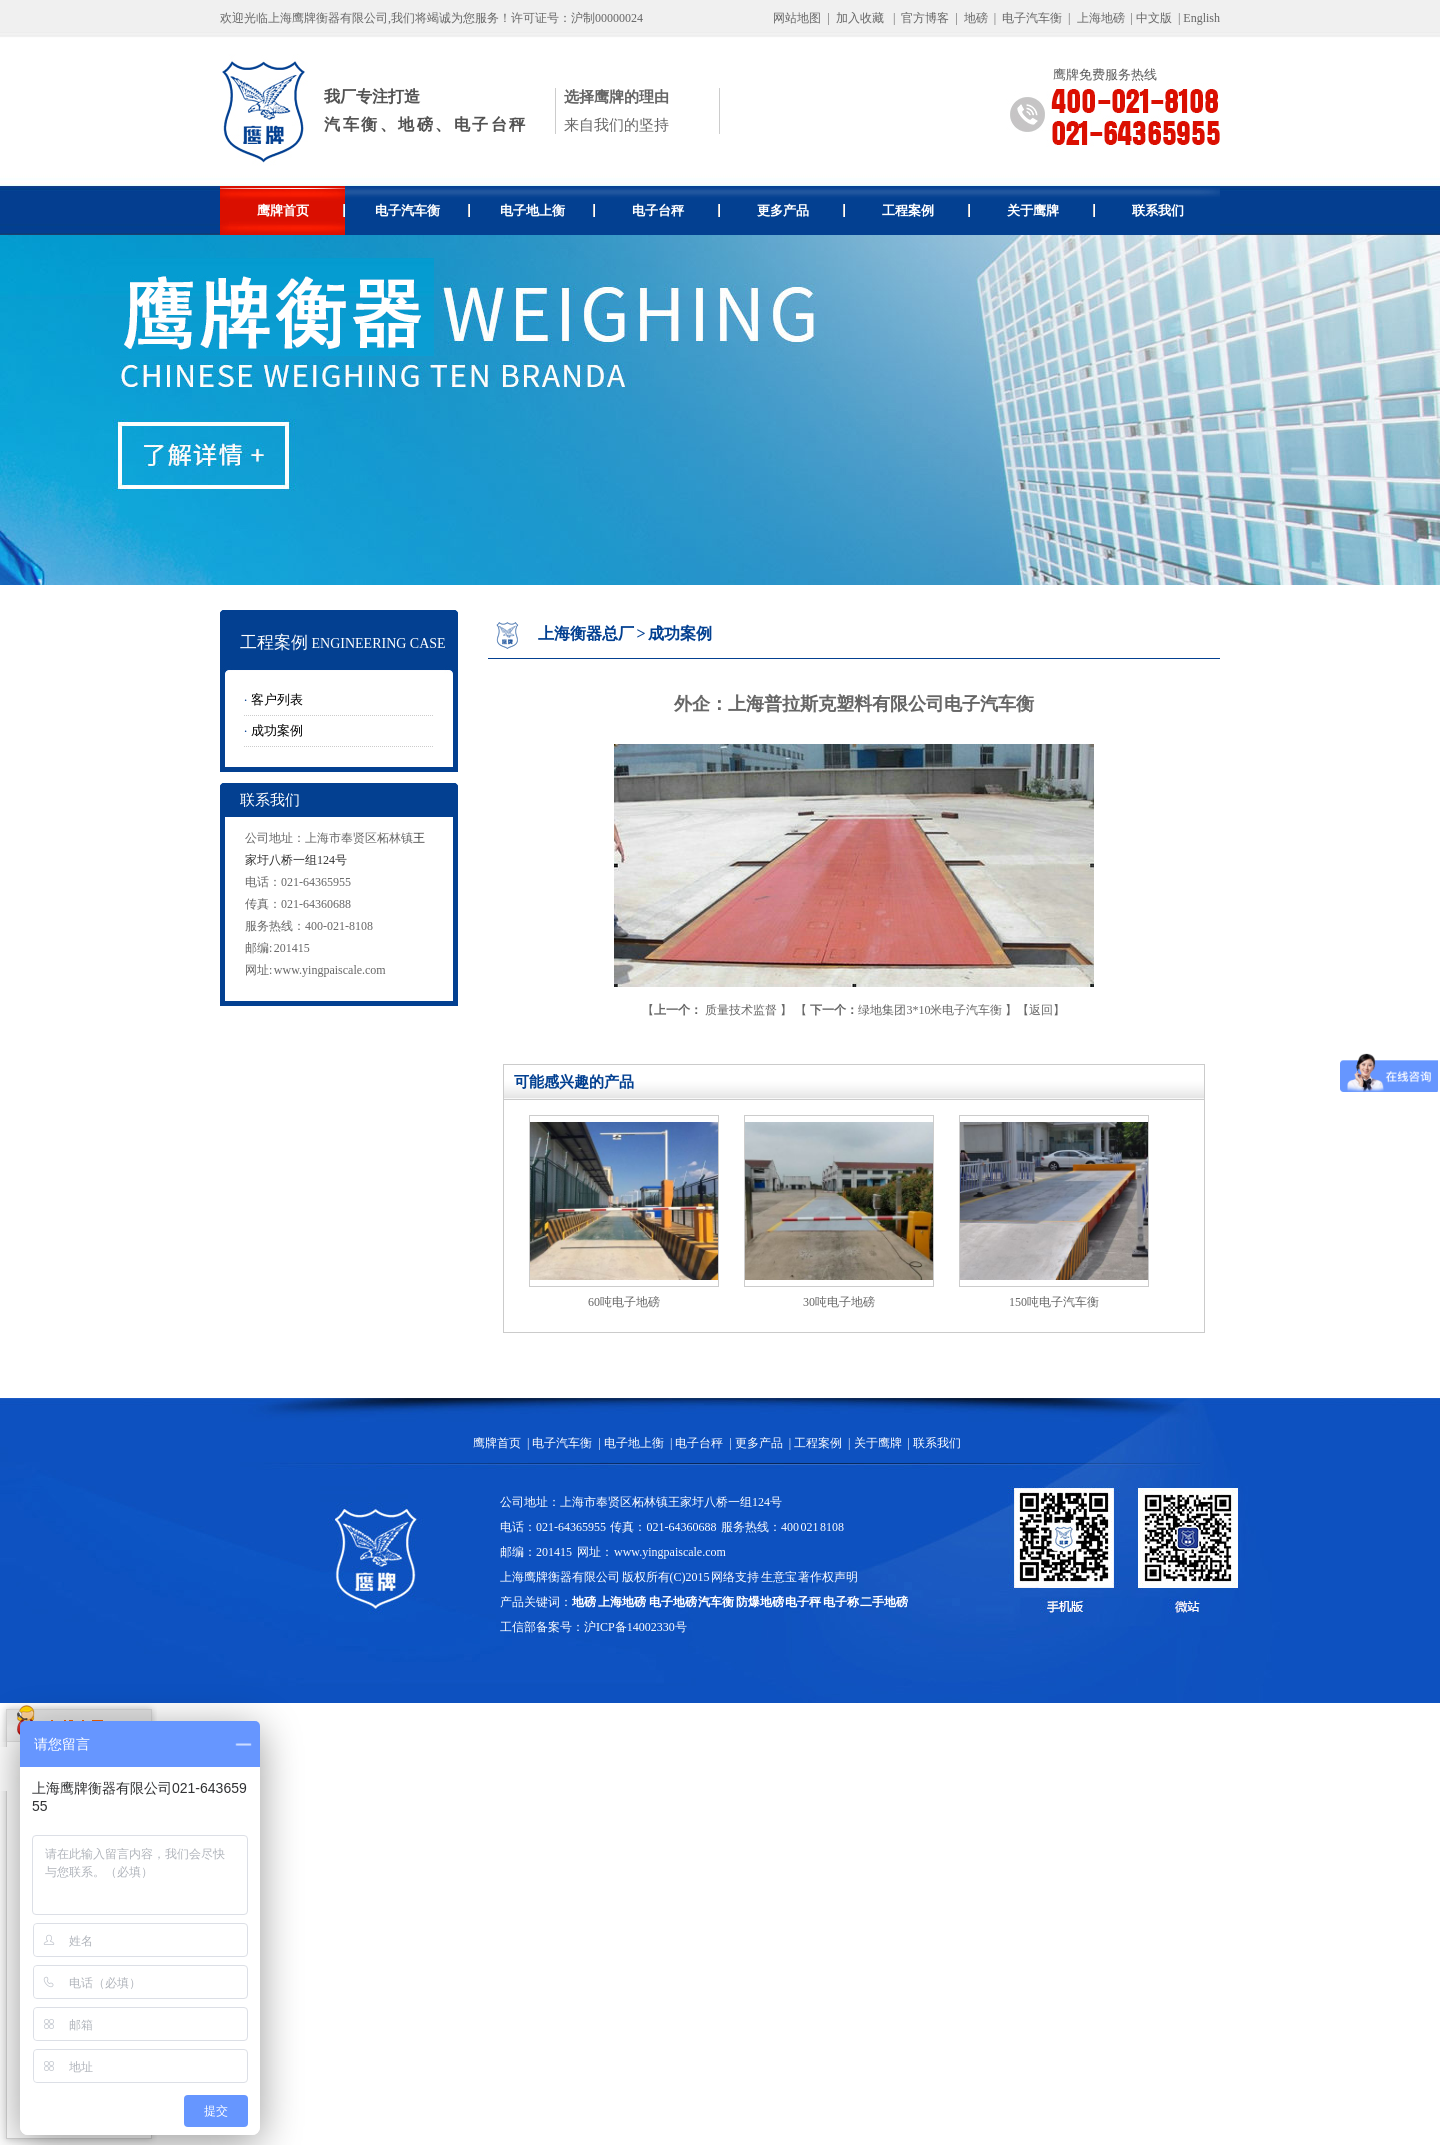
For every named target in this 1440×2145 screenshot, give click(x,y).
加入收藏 (860, 18)
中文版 (1154, 18)
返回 (1041, 1010)
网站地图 (797, 18)
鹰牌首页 (301, 210)
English (1201, 18)
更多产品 (801, 210)
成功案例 (277, 730)
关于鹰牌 (1051, 210)
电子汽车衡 (1032, 18)
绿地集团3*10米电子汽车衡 (906, 1010)
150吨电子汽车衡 (1054, 1302)
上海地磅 (1099, 18)
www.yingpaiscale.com (330, 970)
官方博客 (925, 18)
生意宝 (779, 1577)
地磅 (976, 18)
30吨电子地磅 (839, 1302)
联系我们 (1158, 210)
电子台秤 (676, 210)
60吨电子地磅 (624, 1302)
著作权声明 (828, 1577)
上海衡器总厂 (586, 633)
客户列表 (277, 699)
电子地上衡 (547, 210)
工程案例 (926, 210)
